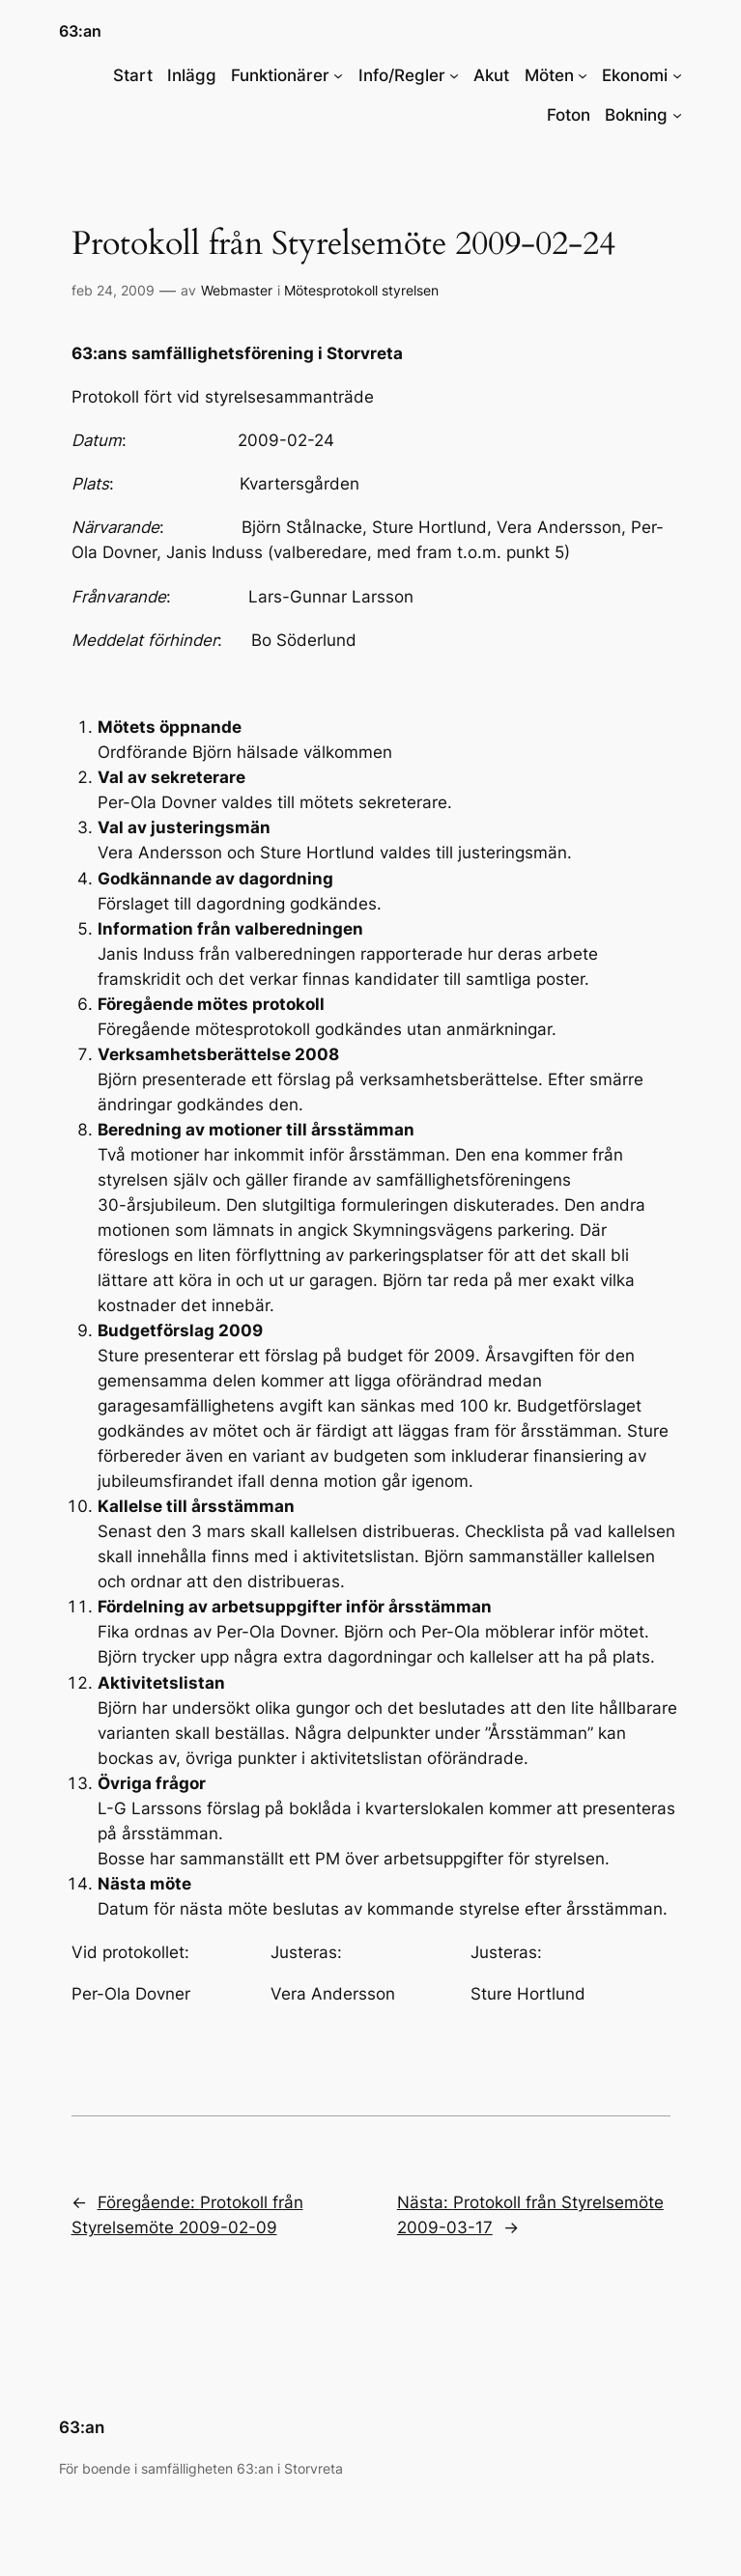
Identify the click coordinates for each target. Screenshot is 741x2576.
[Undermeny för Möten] (582, 75)
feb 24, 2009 (113, 290)
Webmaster (236, 290)
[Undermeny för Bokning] (677, 115)
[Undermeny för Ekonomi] (677, 75)
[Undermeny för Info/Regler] (454, 75)
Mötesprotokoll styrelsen (361, 290)
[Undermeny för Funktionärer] (338, 75)
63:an (80, 31)
